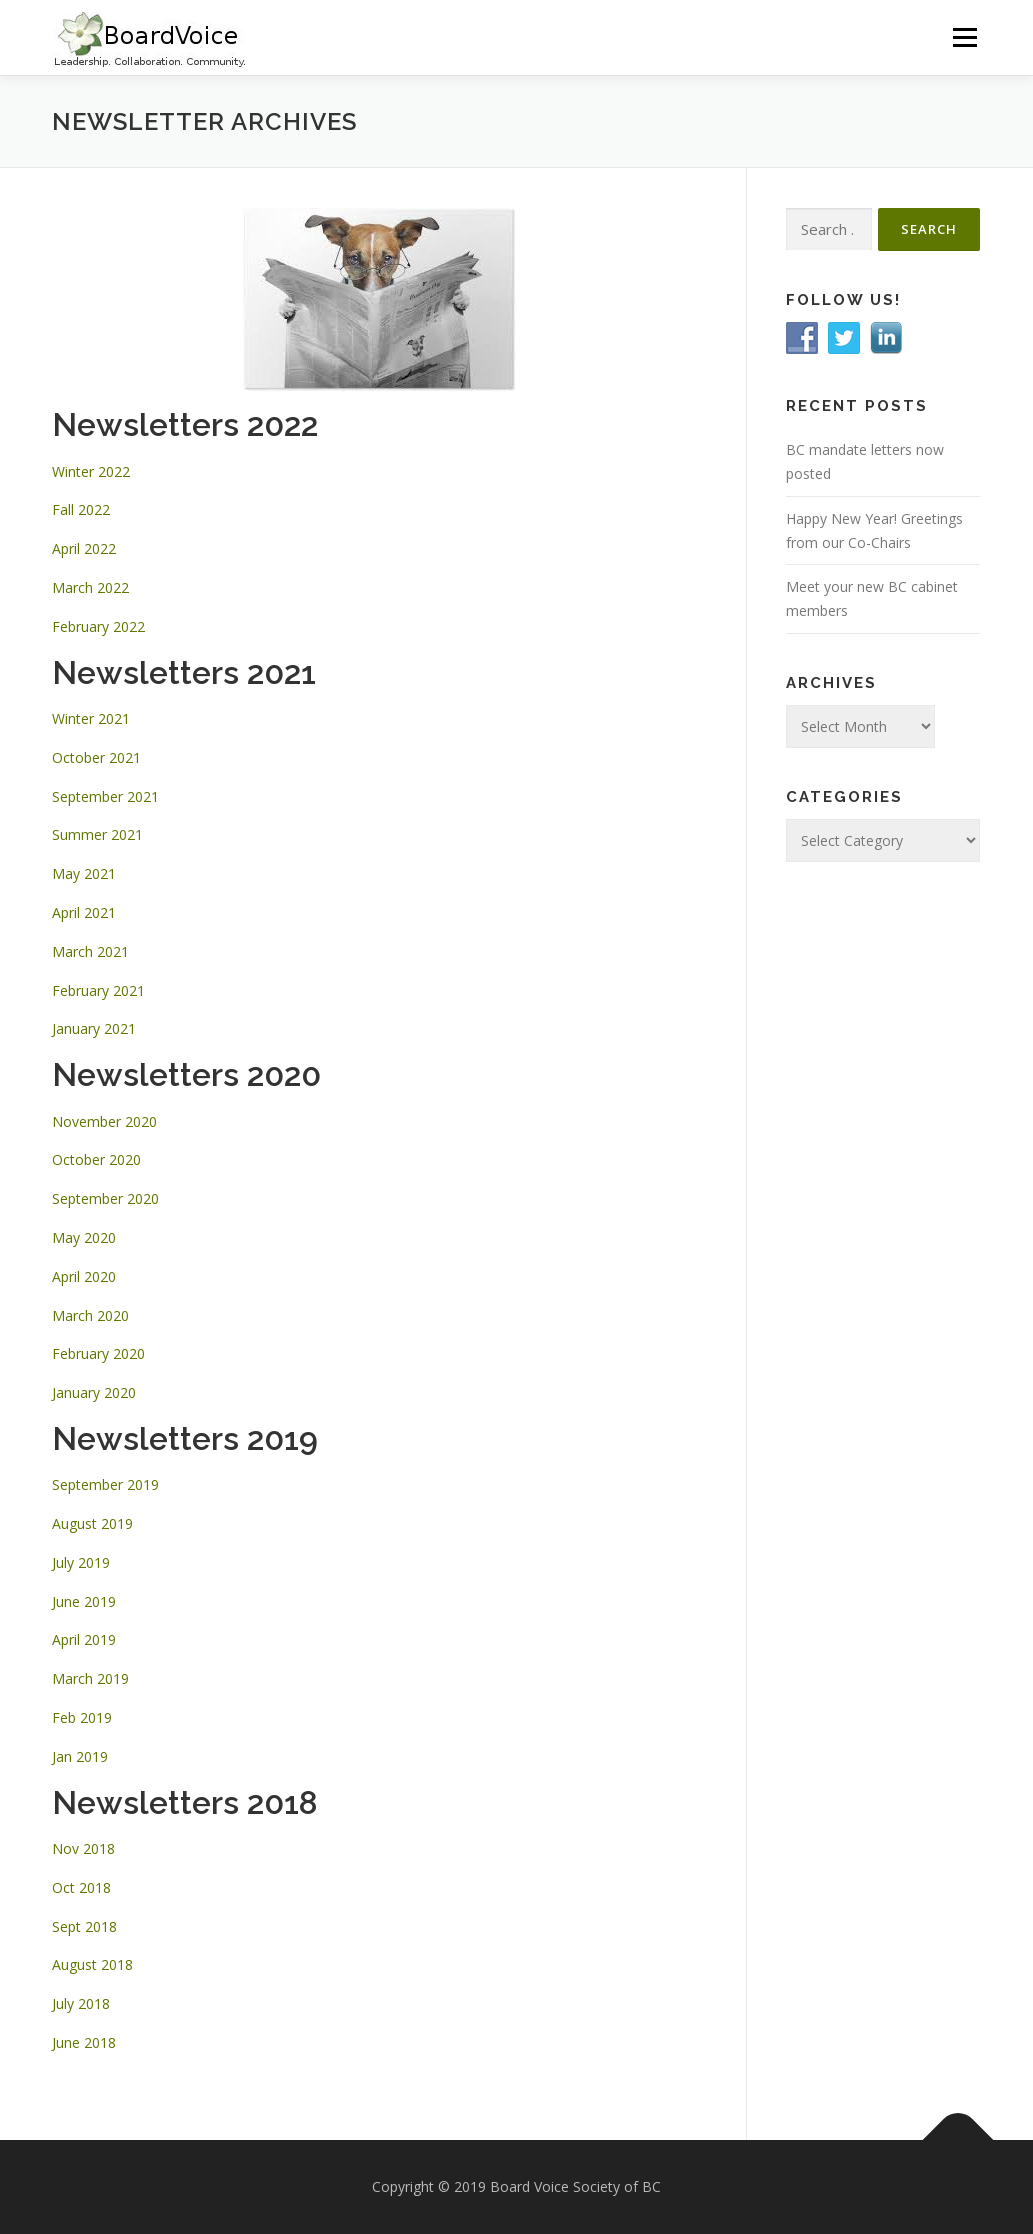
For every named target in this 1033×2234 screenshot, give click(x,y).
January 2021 (94, 1028)
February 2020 (98, 1353)
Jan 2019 (80, 1756)
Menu (964, 37)
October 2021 (96, 757)
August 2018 (92, 1964)
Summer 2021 (97, 834)
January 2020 (94, 1392)
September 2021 (105, 796)
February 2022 (98, 626)
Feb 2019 (82, 1717)
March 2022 (90, 587)
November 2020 (104, 1121)
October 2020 (96, 1159)
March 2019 (90, 1678)
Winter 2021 (91, 718)
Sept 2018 (84, 1926)
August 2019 (92, 1523)
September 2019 (105, 1484)
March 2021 (90, 951)
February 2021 (98, 990)
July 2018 (81, 2003)
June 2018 (84, 2042)
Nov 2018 (83, 1848)
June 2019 (84, 1601)
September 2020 (105, 1198)
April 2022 (84, 548)
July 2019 (81, 1562)
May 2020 (84, 1237)
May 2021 (84, 873)
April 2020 (84, 1276)
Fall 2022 (81, 509)
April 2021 (84, 912)
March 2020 (90, 1315)
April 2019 (84, 1639)
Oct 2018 (81, 1887)
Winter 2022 (91, 471)
